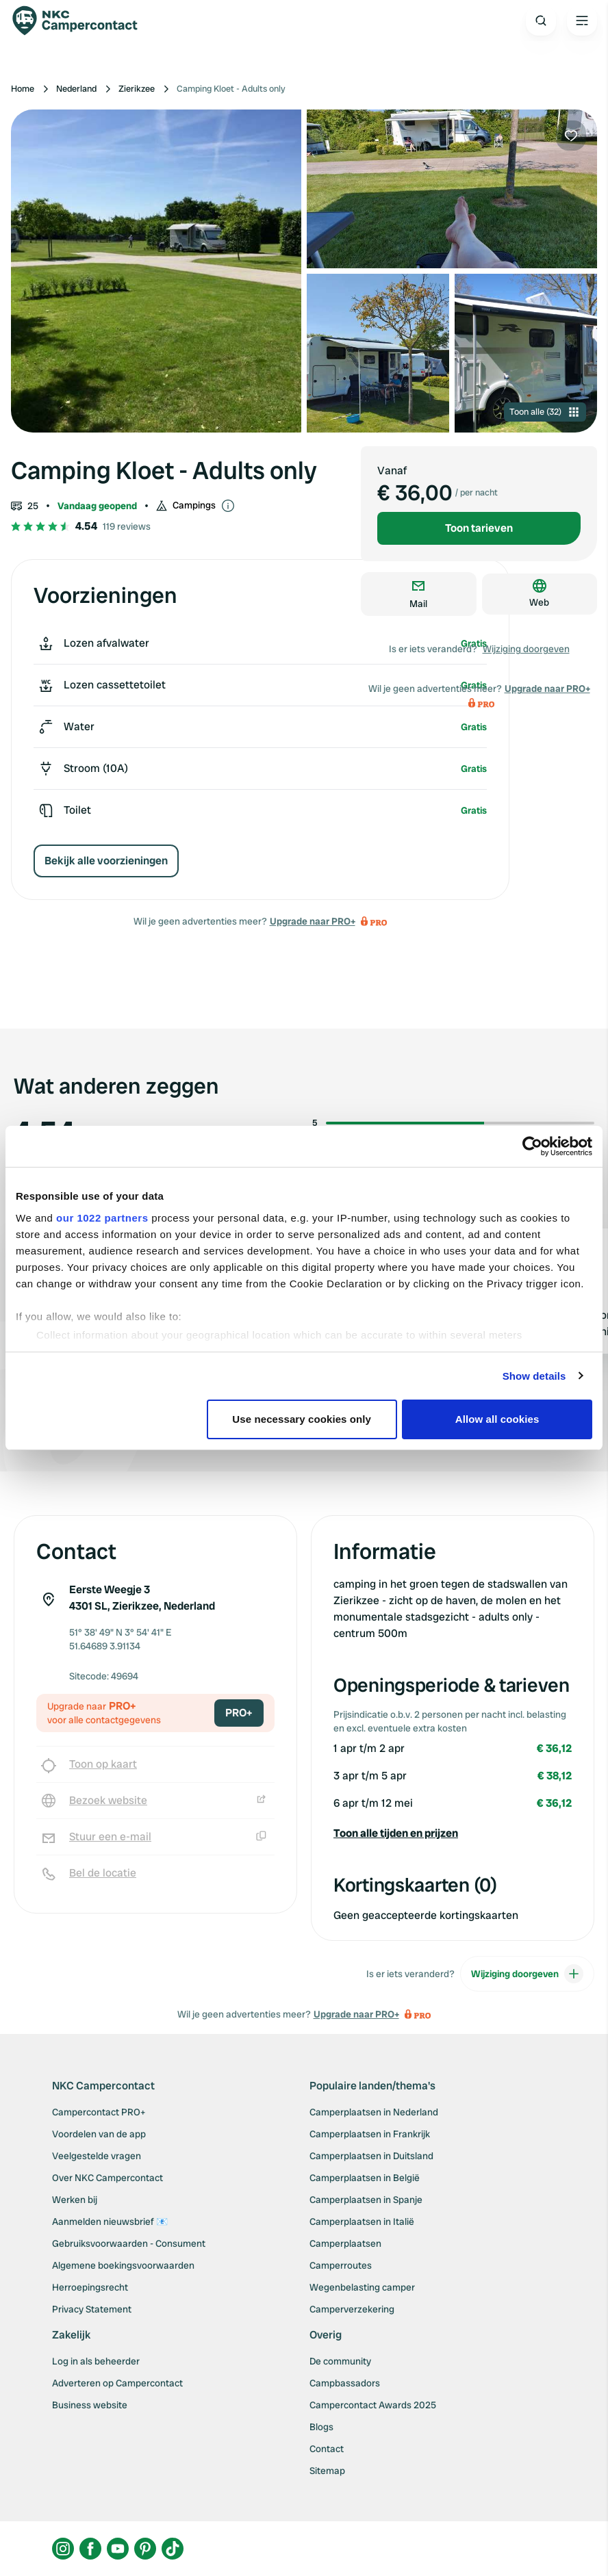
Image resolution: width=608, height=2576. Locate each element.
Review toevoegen (530, 1409)
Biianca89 (568, 1251)
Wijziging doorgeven (526, 649)
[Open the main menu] (582, 20)
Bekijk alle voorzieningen (106, 860)
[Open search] (541, 20)
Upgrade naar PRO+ (312, 921)
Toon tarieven (479, 528)
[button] (452, 1833)
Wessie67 (90, 1251)
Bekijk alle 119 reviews (79, 1409)
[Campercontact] (82, 20)
